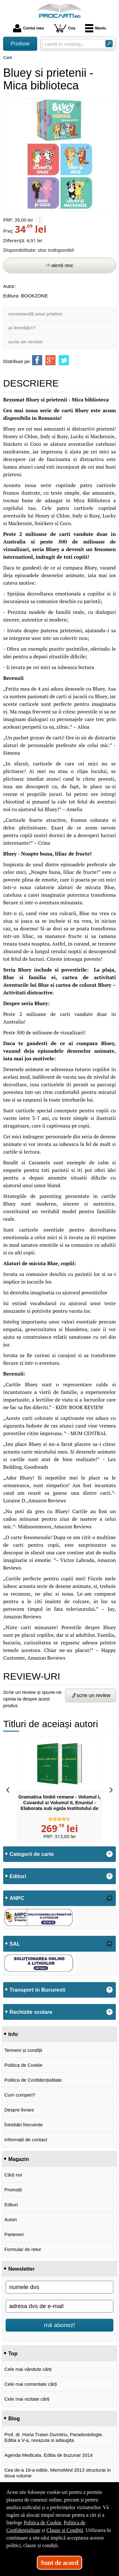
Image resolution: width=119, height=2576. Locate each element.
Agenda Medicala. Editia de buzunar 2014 (48, 2455)
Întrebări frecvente (23, 2124)
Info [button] (13, 2034)
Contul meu (28, 28)
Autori (10, 2219)
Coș (65, 28)
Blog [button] (14, 2418)
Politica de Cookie (23, 2065)
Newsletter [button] (21, 2269)
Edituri (11, 2204)
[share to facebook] (37, 360)
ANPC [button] (17, 1898)
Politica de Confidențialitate (33, 2080)
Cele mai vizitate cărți (27, 2399)
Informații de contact (25, 2139)
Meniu (95, 28)
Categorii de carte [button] (32, 1854)
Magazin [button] (18, 2159)
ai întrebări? (22, 327)
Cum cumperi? (20, 2095)
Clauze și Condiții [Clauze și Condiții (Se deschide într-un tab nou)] (64, 2530)
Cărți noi (13, 2174)
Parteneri (14, 2234)
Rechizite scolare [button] (31, 2012)
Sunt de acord (59, 2562)
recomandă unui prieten (35, 313)
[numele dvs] (59, 2287)
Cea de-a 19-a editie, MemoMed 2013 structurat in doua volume (57, 2472)
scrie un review (25, 341)
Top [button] (12, 2353)
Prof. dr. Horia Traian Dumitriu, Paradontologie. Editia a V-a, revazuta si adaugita (53, 2437)
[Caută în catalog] (109, 43)
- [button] (109, 1898)
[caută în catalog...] (71, 44)
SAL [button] (15, 1944)
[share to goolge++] (50, 360)
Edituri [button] (18, 1876)
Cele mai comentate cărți (30, 2384)
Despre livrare (19, 2109)
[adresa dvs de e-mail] (59, 2306)
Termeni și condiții (23, 2050)
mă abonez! (59, 2325)
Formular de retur (22, 2249)
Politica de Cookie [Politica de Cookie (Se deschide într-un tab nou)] (42, 2522)
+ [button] (109, 1854)
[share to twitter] (64, 360)
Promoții (13, 2189)
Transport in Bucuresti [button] (37, 1990)
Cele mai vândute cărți (28, 2369)
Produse (20, 43)
